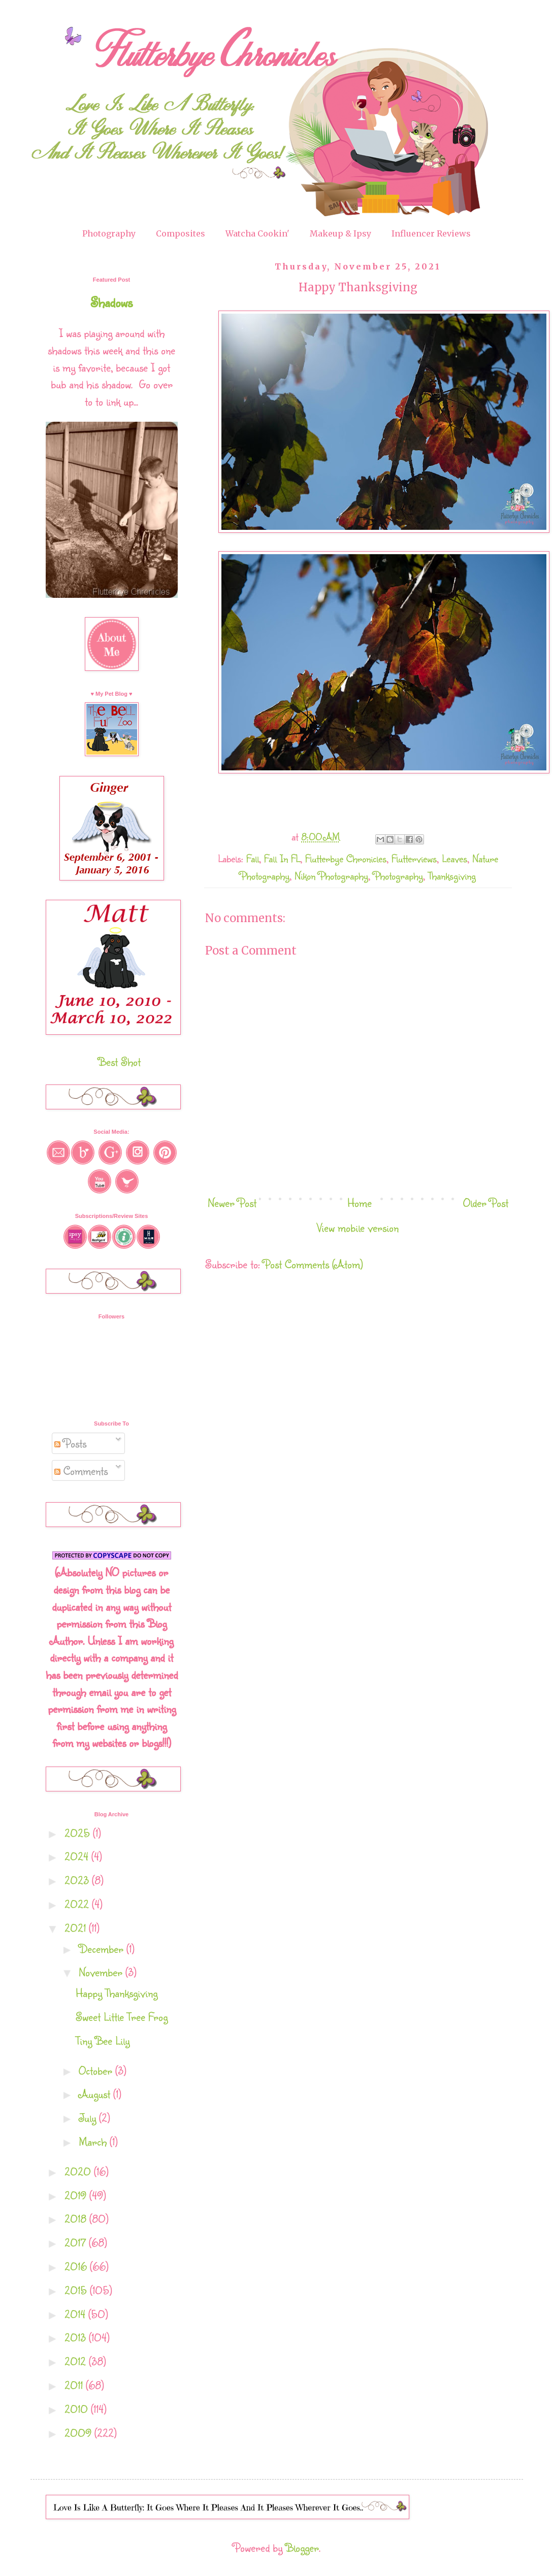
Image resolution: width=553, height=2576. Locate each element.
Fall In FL (282, 858)
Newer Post (232, 1202)
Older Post (485, 1202)
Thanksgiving (452, 876)
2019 (76, 2195)
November (102, 1972)
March (94, 2141)
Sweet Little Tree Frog (122, 2016)
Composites (180, 233)
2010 (77, 2409)
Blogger (302, 2547)
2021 (76, 1928)
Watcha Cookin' (257, 233)
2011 (75, 2385)
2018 (76, 2218)
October (97, 2070)
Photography (109, 233)
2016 (77, 2266)
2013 (76, 2337)
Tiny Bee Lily (102, 2040)
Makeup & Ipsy (340, 233)
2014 (76, 2314)
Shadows (111, 302)
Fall (252, 858)
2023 (78, 1880)
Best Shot (119, 1061)
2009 (79, 2433)
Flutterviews (414, 858)
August (96, 2094)
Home (359, 1202)
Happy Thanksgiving (116, 1993)
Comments (81, 1470)
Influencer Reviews (431, 233)
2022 (78, 1904)
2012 (76, 2361)
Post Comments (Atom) (313, 1264)
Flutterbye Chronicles (345, 858)
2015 (77, 2290)
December (102, 1948)
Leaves (454, 858)
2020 (79, 2171)
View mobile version (358, 1227)
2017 (76, 2242)
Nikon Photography (331, 876)
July (89, 2117)
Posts (70, 1443)
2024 (77, 1856)
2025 (78, 1833)
